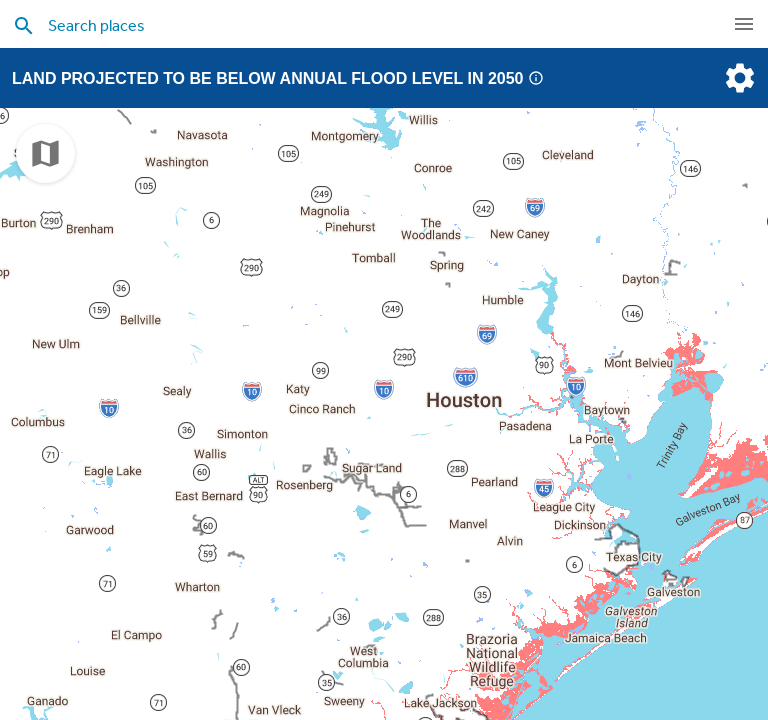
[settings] (738, 78)
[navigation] (744, 24)
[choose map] (45, 153)
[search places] (344, 25)
